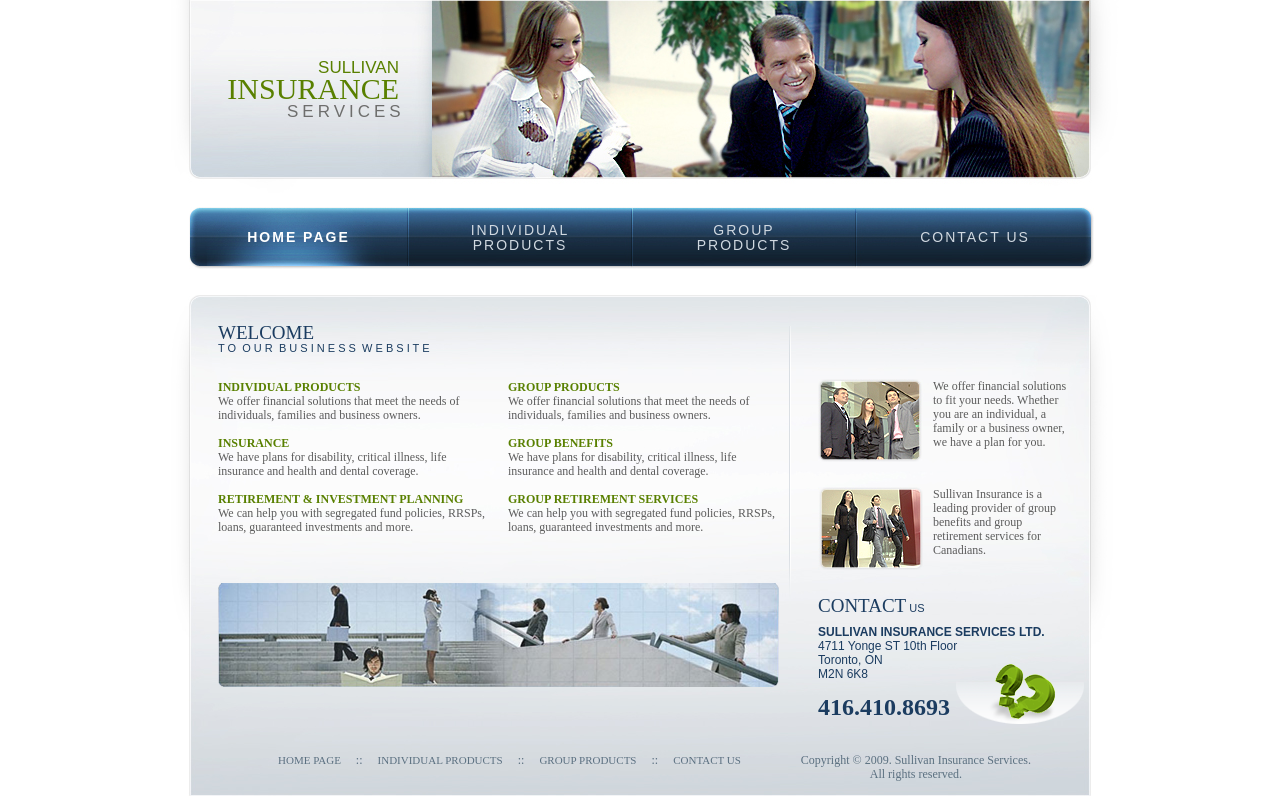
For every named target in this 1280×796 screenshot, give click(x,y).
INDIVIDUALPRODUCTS (488, 230)
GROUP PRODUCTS (587, 760)
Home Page (309, 760)
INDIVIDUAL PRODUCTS (440, 760)
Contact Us (707, 760)
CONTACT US (943, 226)
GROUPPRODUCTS (711, 230)
